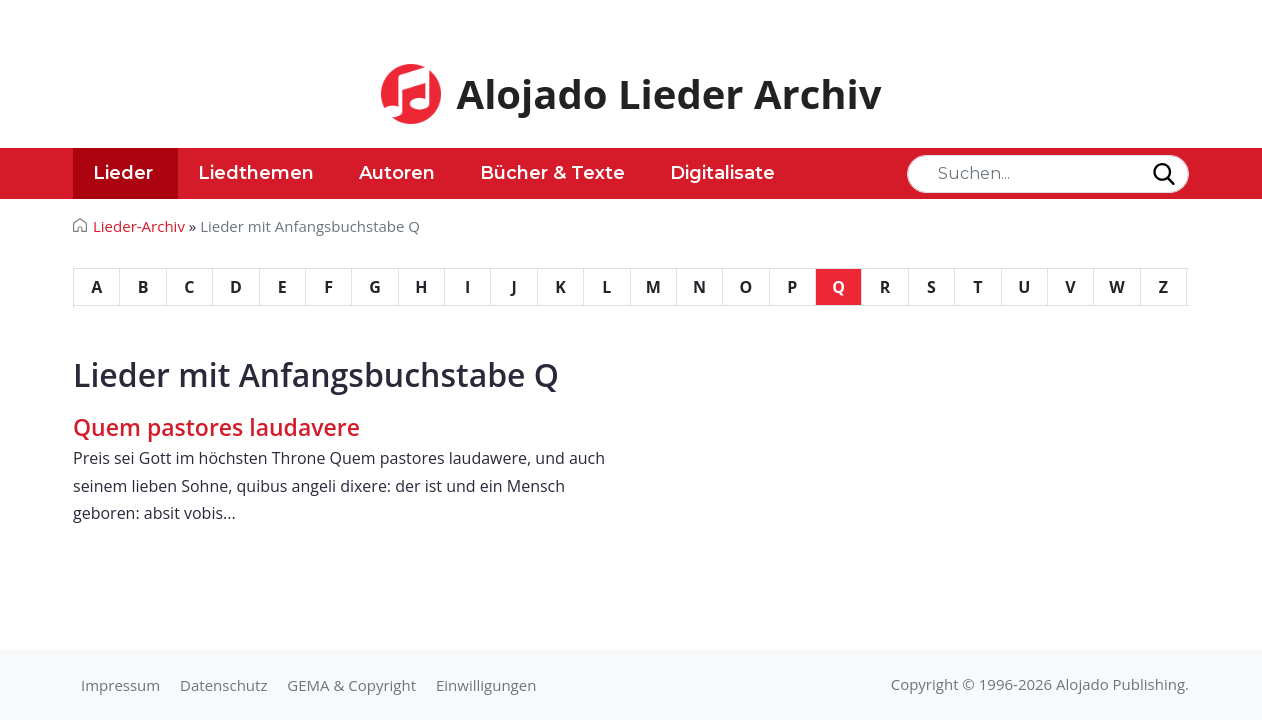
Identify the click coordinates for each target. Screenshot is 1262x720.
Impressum (120, 685)
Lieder (123, 173)
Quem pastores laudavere (216, 427)
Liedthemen (256, 173)
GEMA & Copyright (351, 685)
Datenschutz (223, 685)
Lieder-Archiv (139, 226)
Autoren (397, 173)
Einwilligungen (486, 685)
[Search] (1048, 174)
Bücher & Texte (552, 173)
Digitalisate (722, 173)
